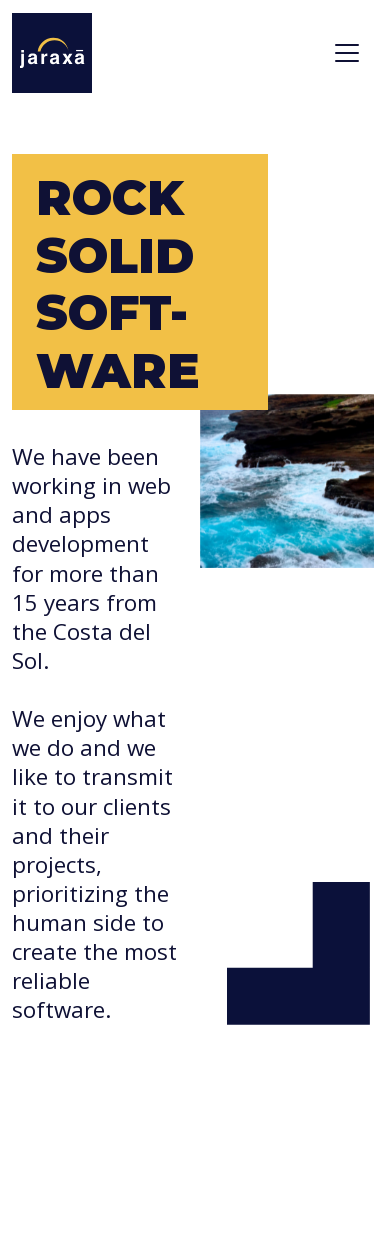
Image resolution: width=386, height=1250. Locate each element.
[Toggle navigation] (347, 53)
